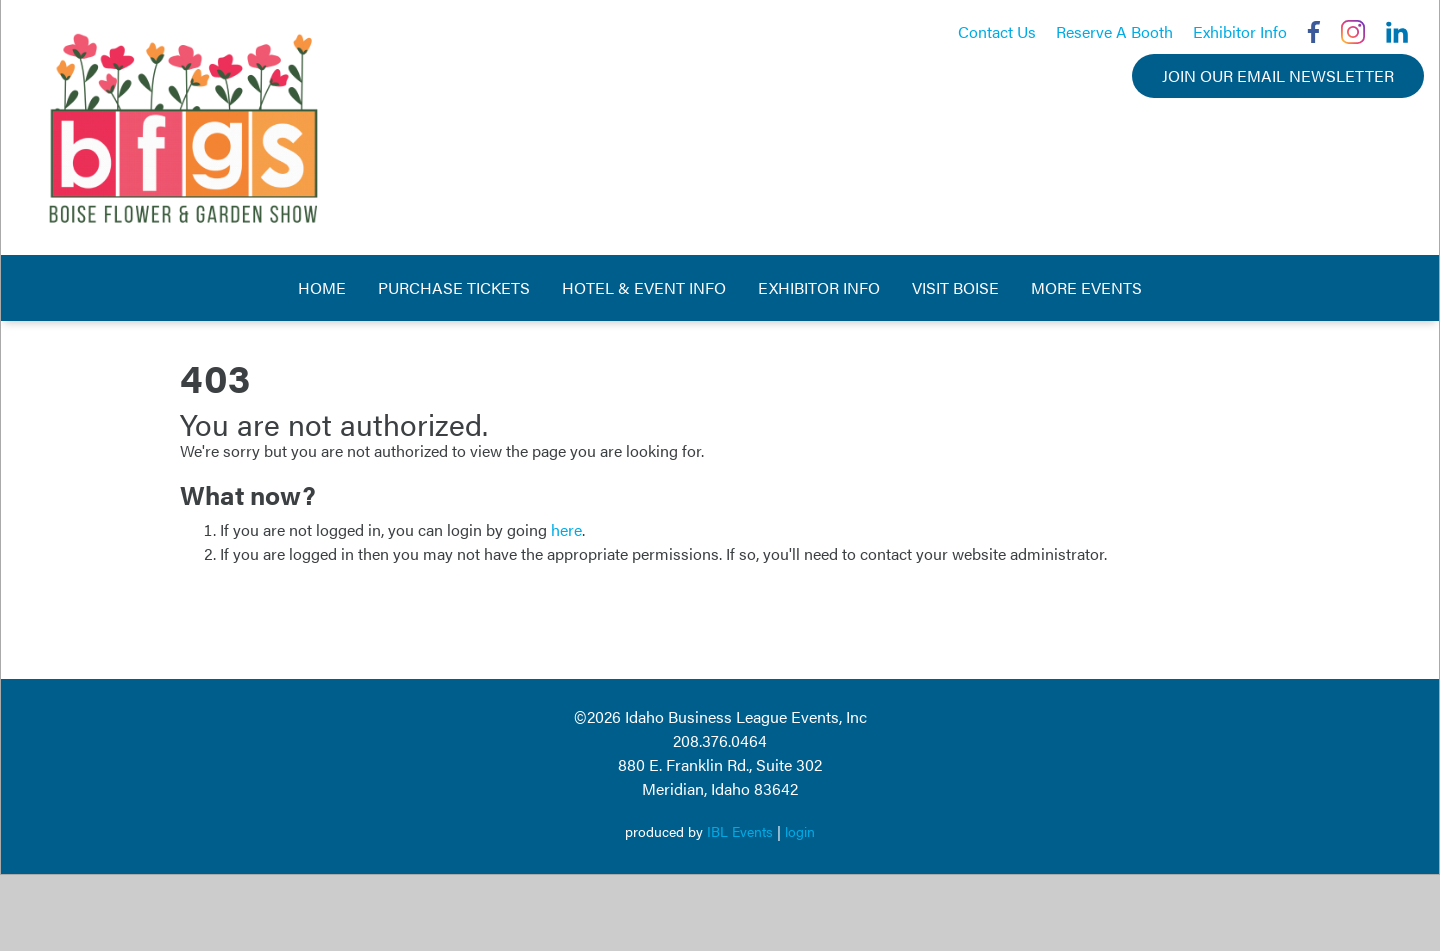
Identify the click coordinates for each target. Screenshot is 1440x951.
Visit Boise (955, 287)
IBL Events (740, 831)
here (566, 529)
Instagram (1353, 32)
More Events (1086, 287)
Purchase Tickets (454, 287)
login (800, 831)
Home (322, 287)
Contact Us (997, 31)
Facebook (1314, 32)
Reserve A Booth (1114, 31)
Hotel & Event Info (644, 287)
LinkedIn (1397, 32)
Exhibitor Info (1240, 31)
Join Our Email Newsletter (1278, 75)
